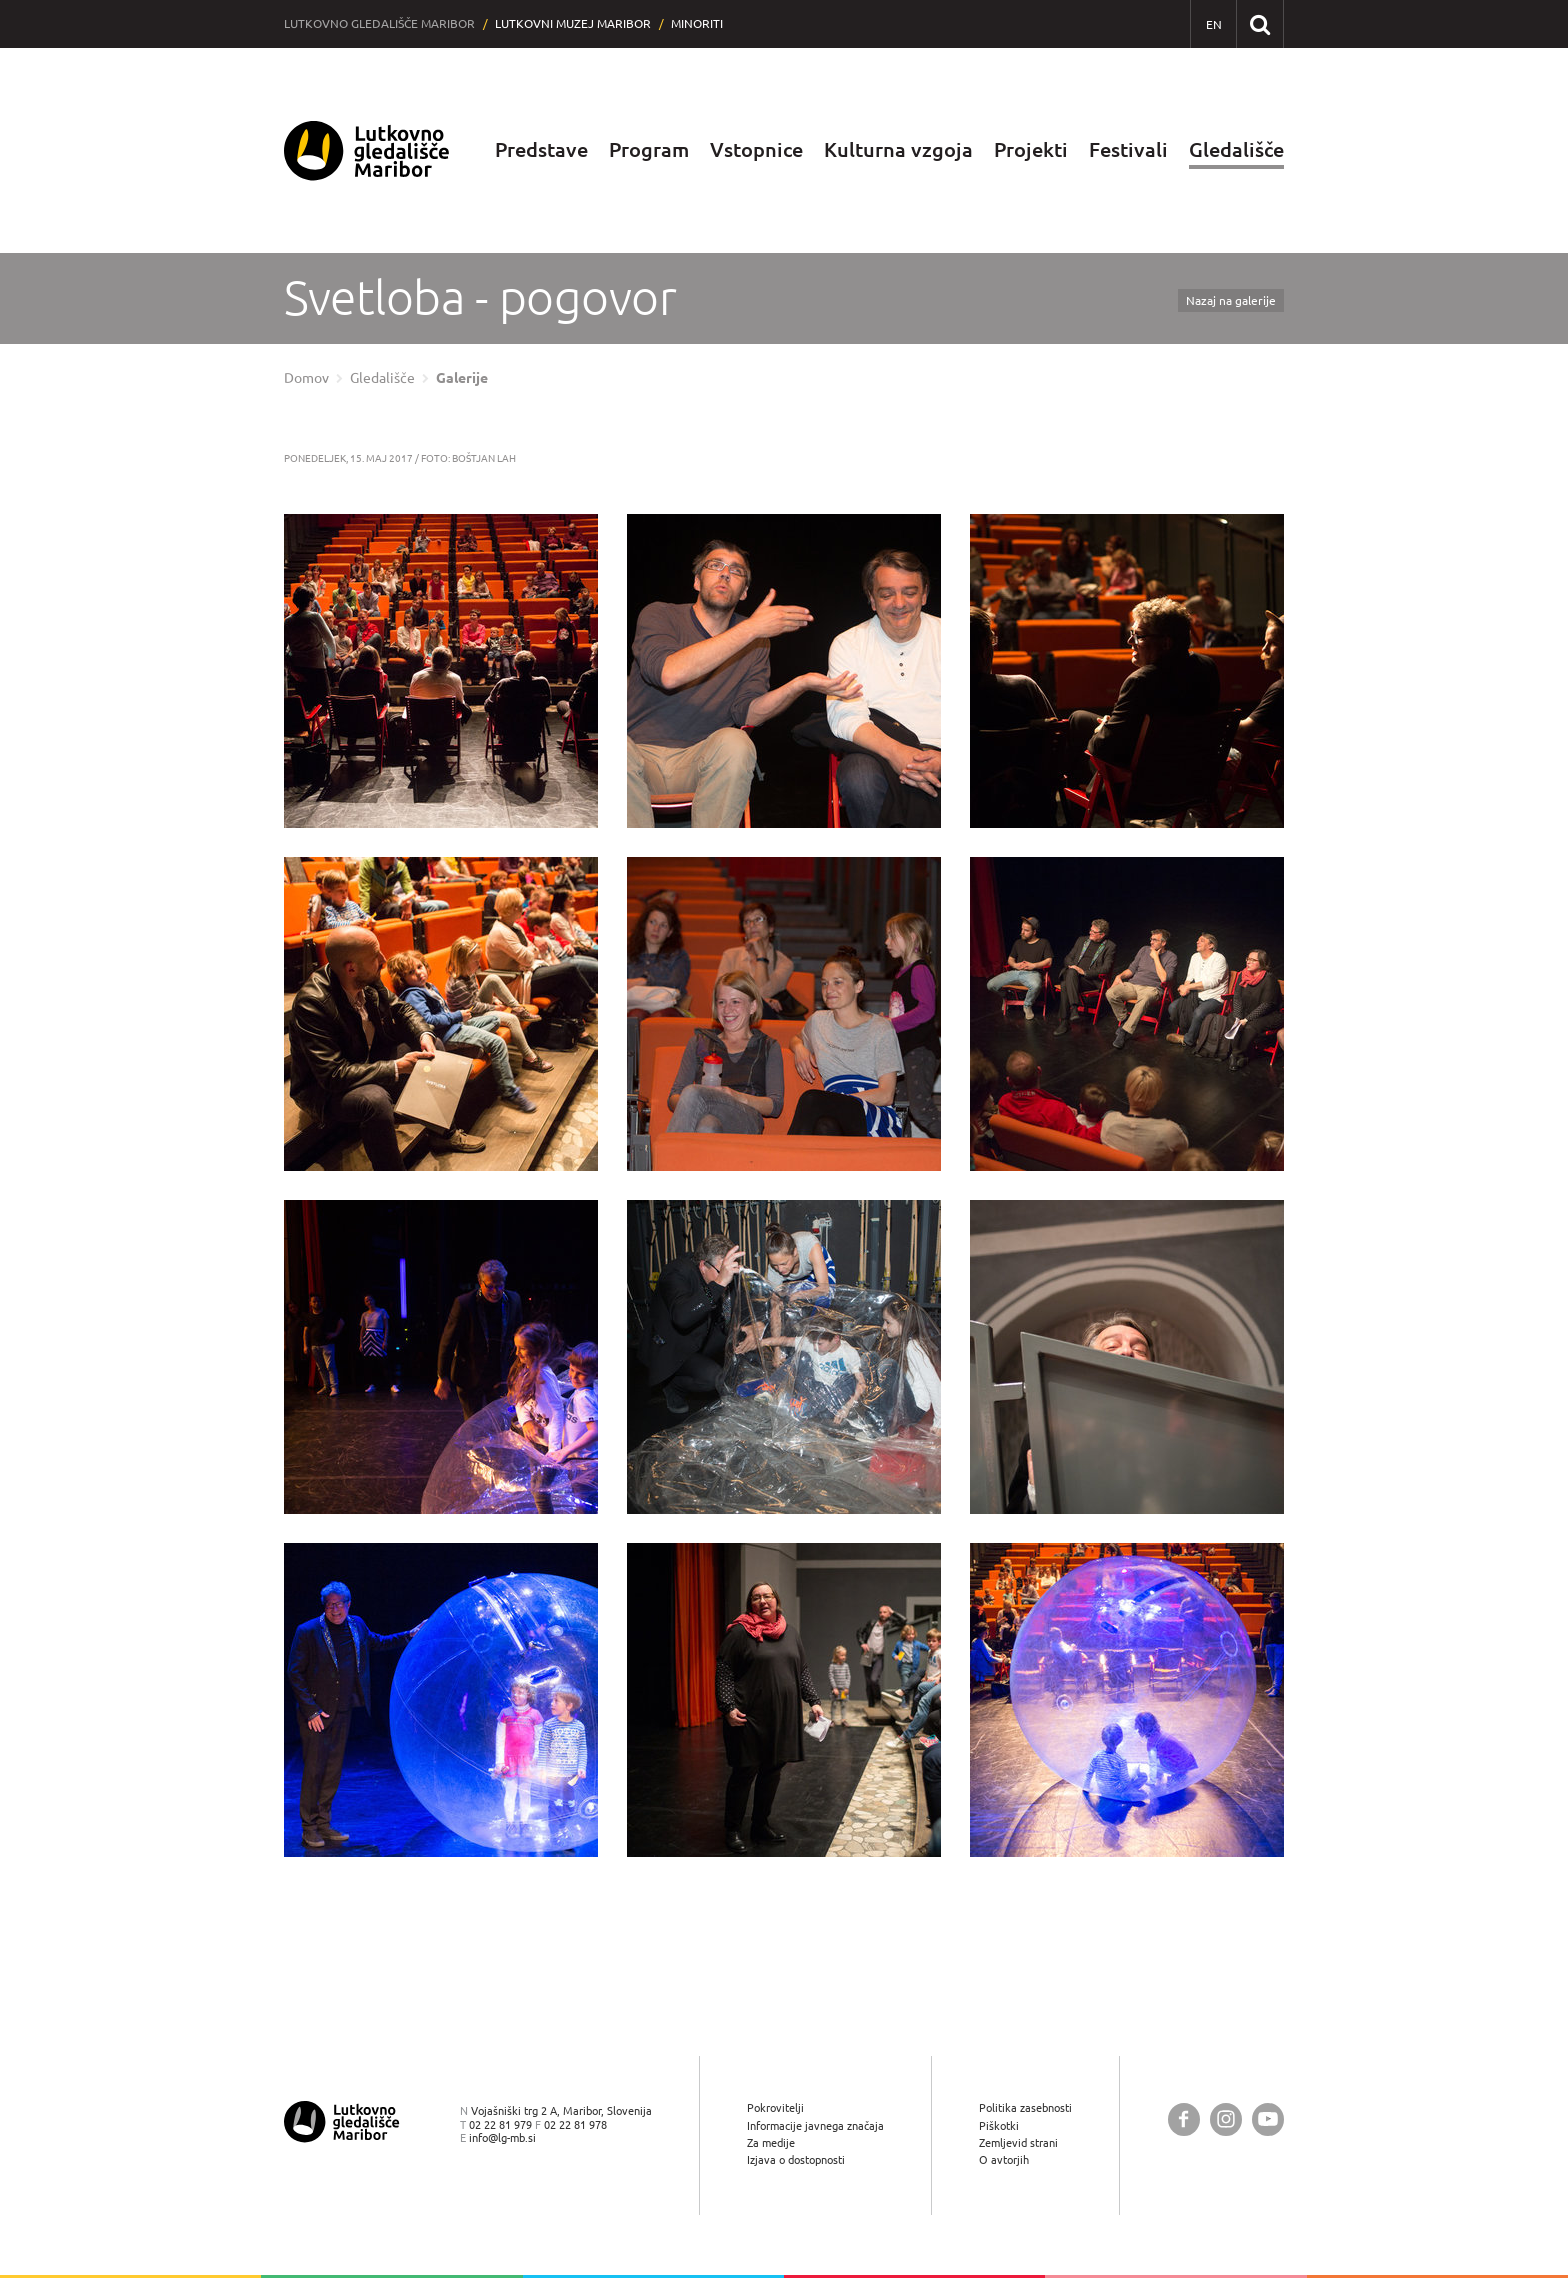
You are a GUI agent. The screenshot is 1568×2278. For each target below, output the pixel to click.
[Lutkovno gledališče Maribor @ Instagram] (1226, 2119)
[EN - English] (1213, 24)
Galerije (462, 378)
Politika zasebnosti (1025, 2107)
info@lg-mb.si (502, 2137)
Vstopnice (756, 149)
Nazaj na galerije (1231, 300)
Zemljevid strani (1018, 2142)
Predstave (541, 149)
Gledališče (1236, 149)
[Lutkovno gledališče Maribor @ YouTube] (1268, 2119)
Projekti (1031, 149)
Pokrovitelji (775, 2107)
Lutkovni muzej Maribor (573, 23)
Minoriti (697, 23)
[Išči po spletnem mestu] (1259, 23)
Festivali (1128, 149)
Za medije (771, 2142)
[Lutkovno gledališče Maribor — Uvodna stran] (367, 150)
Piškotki (999, 2125)
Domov (306, 378)
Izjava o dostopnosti (796, 2159)
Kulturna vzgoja (898, 149)
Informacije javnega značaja (815, 2125)
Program (649, 149)
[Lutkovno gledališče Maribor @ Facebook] (1184, 2119)
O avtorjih (1004, 2159)
